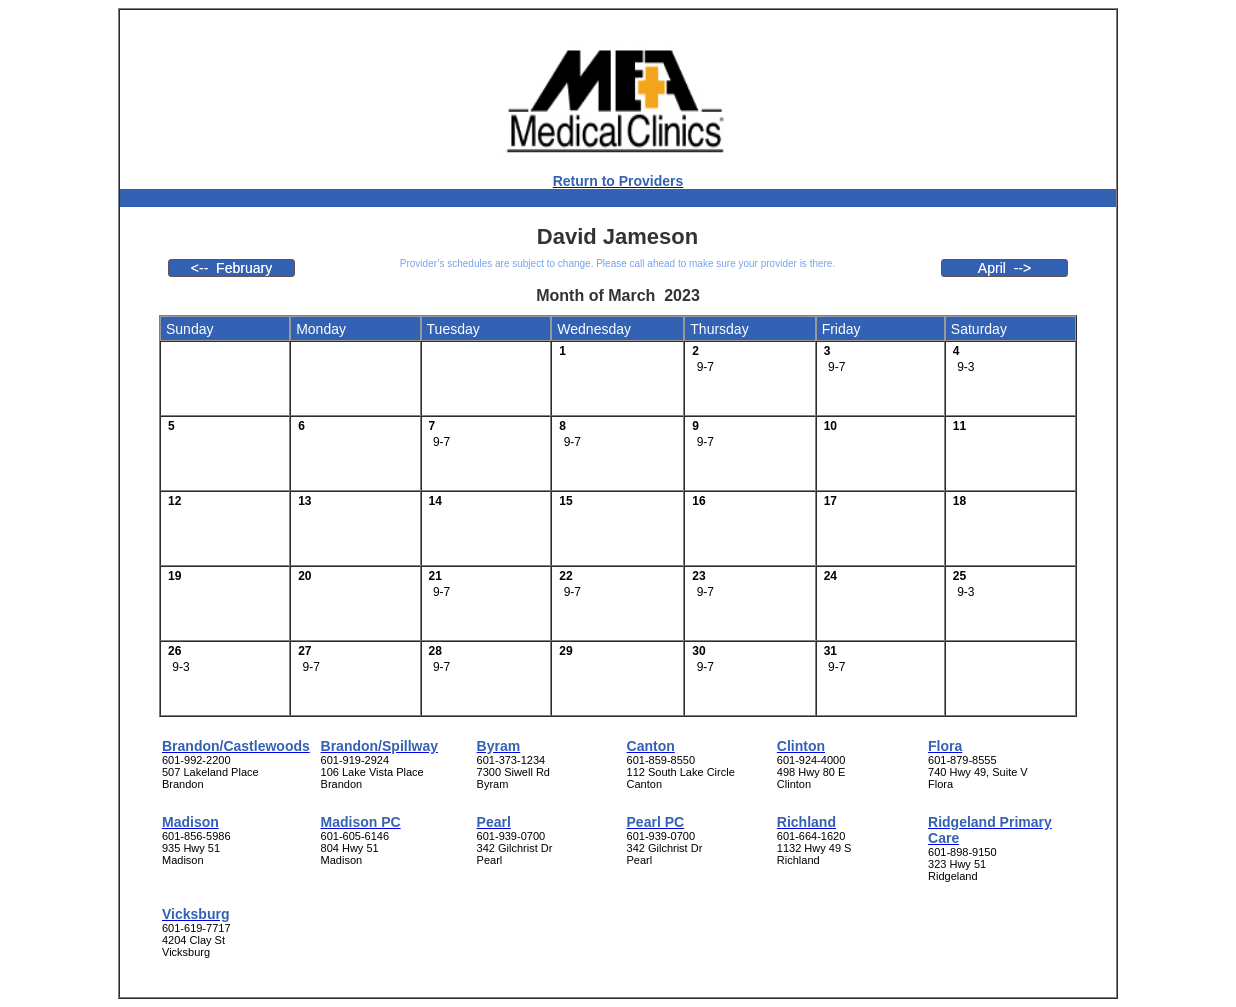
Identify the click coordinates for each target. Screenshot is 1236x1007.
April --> (1004, 268)
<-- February (231, 268)
